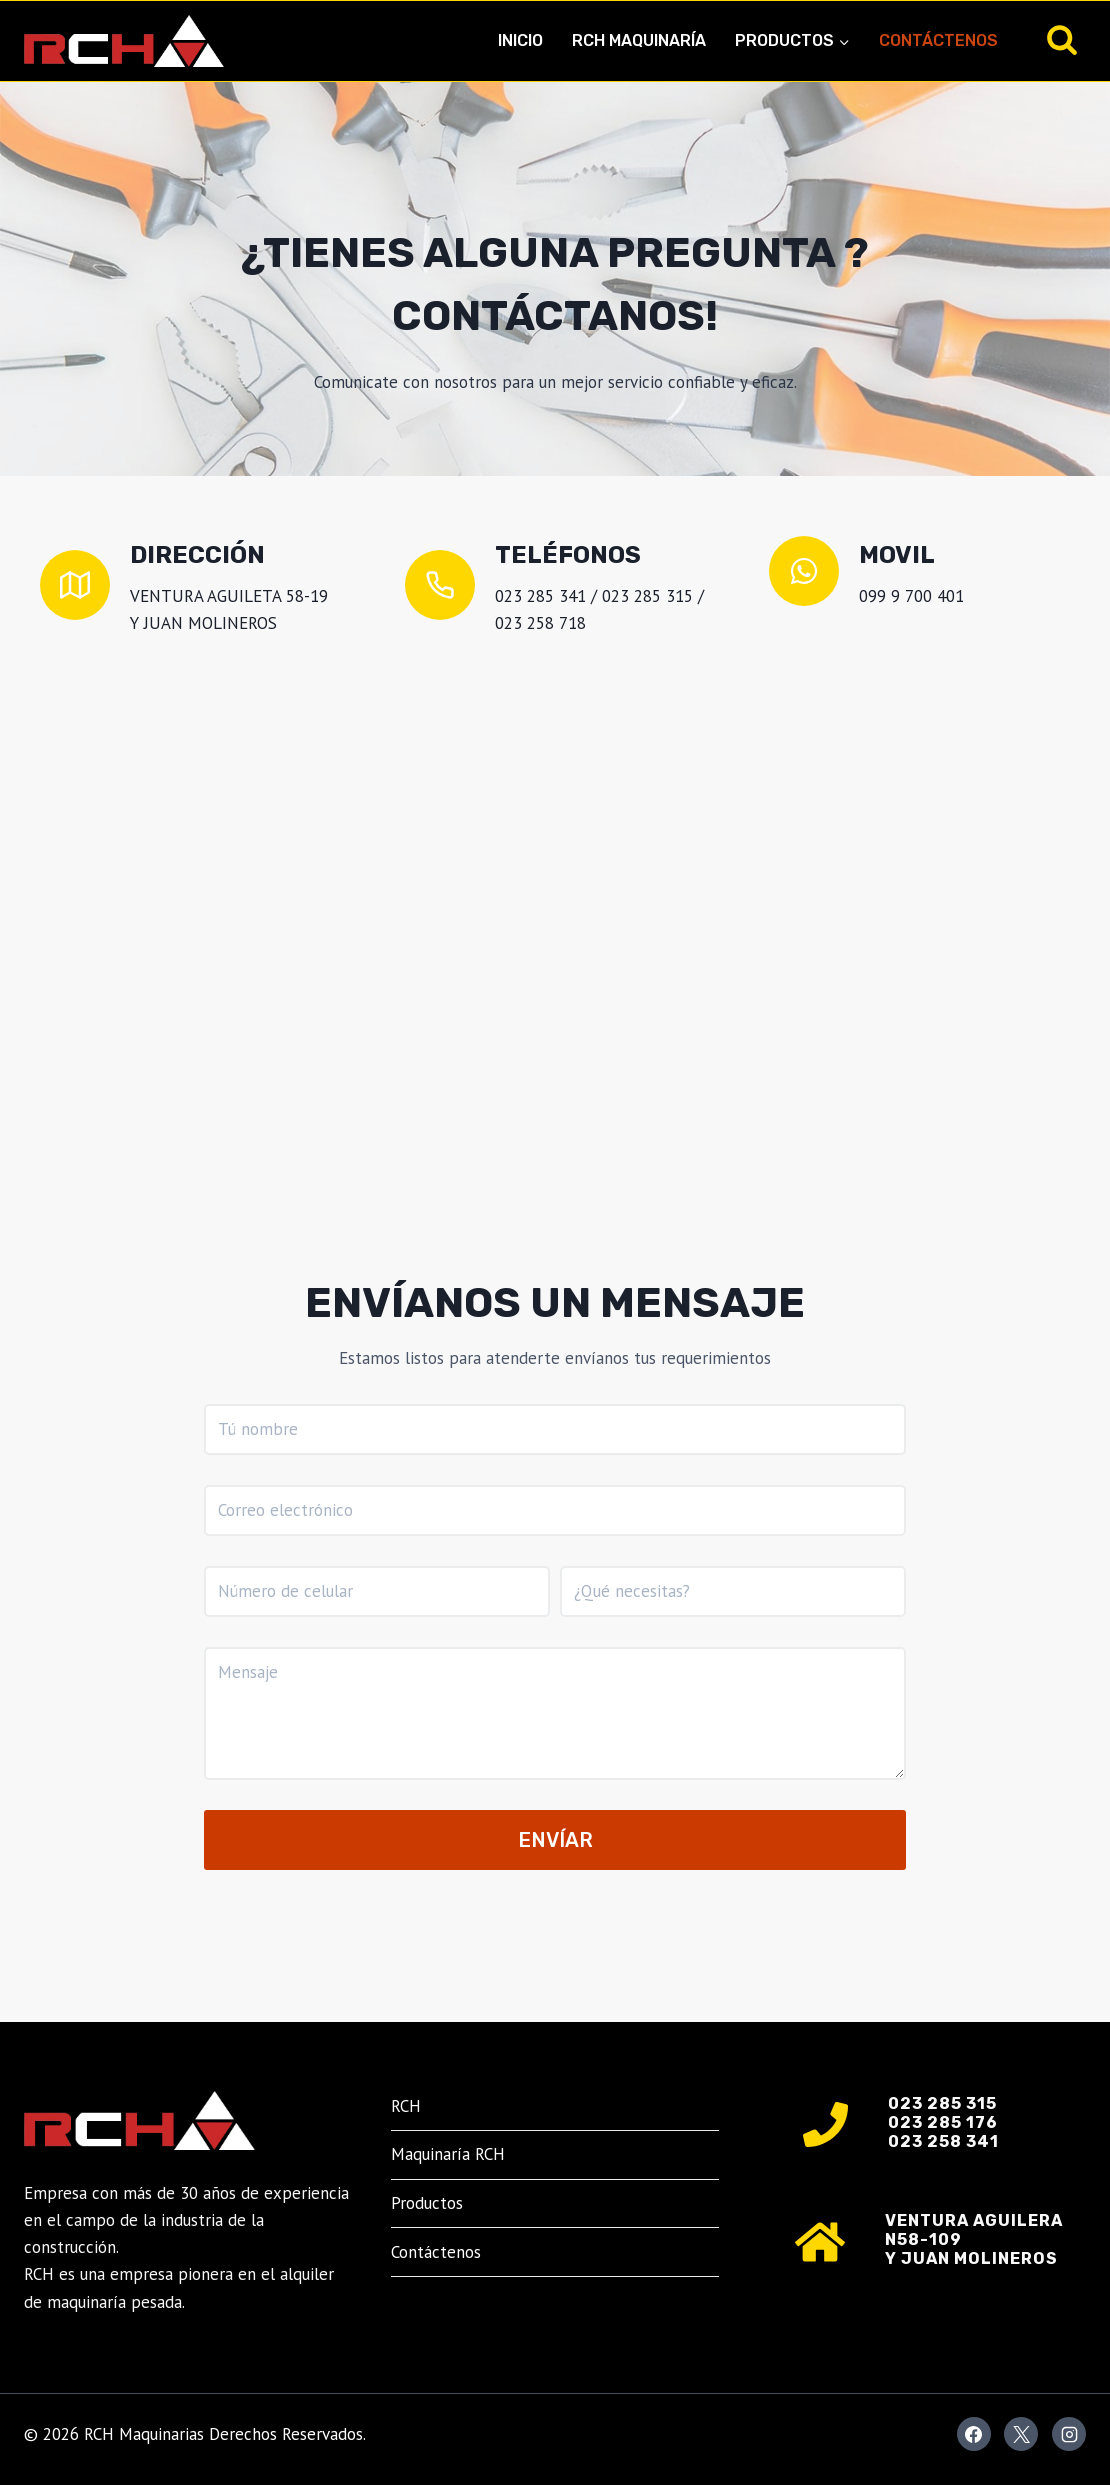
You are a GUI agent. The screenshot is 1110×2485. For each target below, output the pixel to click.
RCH (406, 2106)
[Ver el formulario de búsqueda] (1062, 41)
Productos (427, 2203)
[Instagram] (1069, 2434)
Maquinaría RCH (448, 2154)
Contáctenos (938, 40)
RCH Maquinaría (639, 40)
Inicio (520, 40)
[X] (1021, 2434)
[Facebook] (974, 2434)
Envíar (555, 1840)
